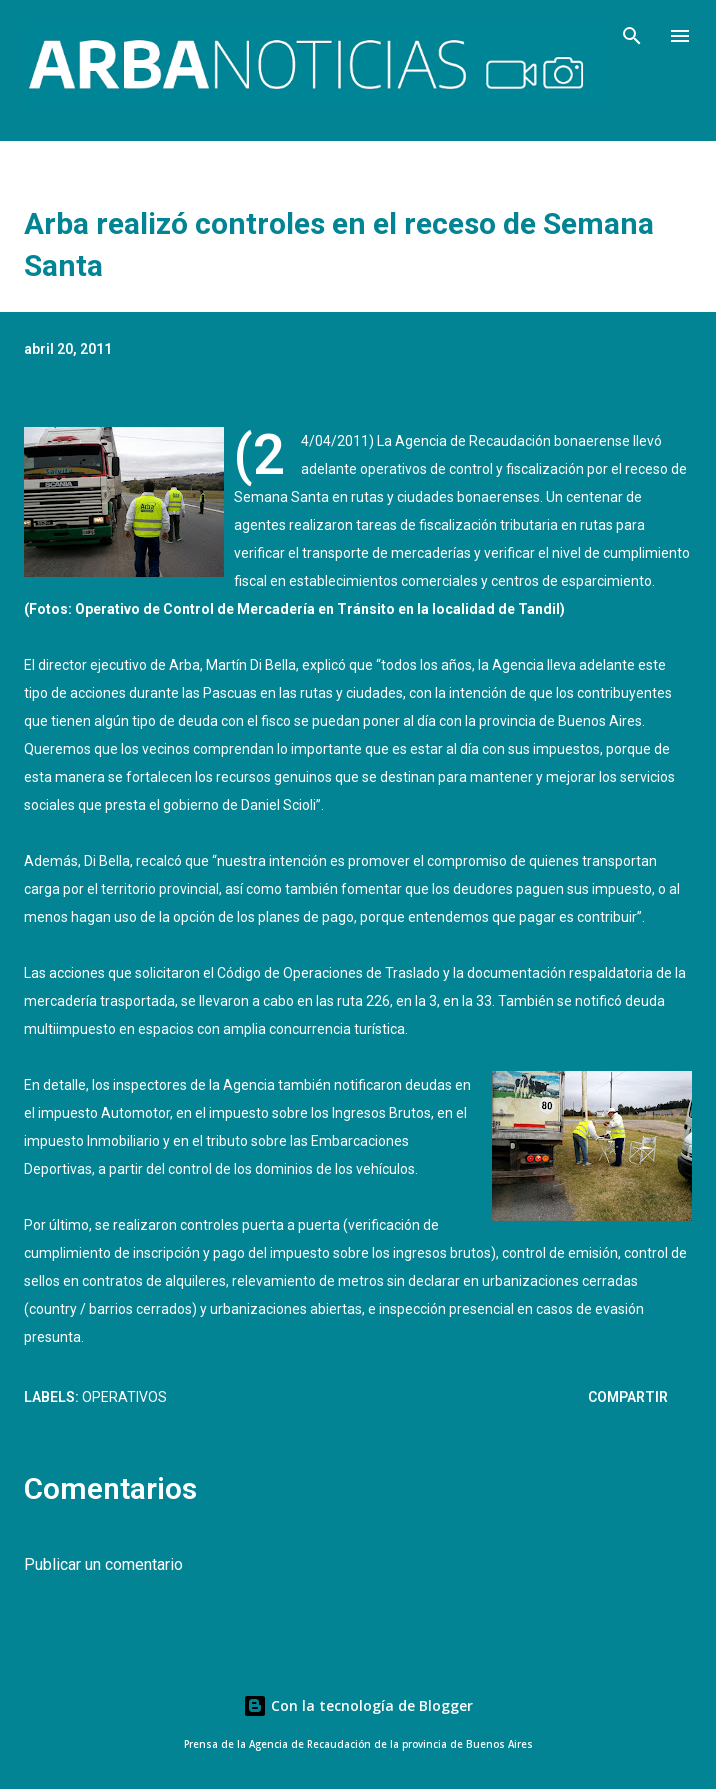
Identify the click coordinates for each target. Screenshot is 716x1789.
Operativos (124, 1397)
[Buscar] (632, 36)
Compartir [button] (628, 1397)
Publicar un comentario (103, 1564)
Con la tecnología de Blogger (358, 1705)
